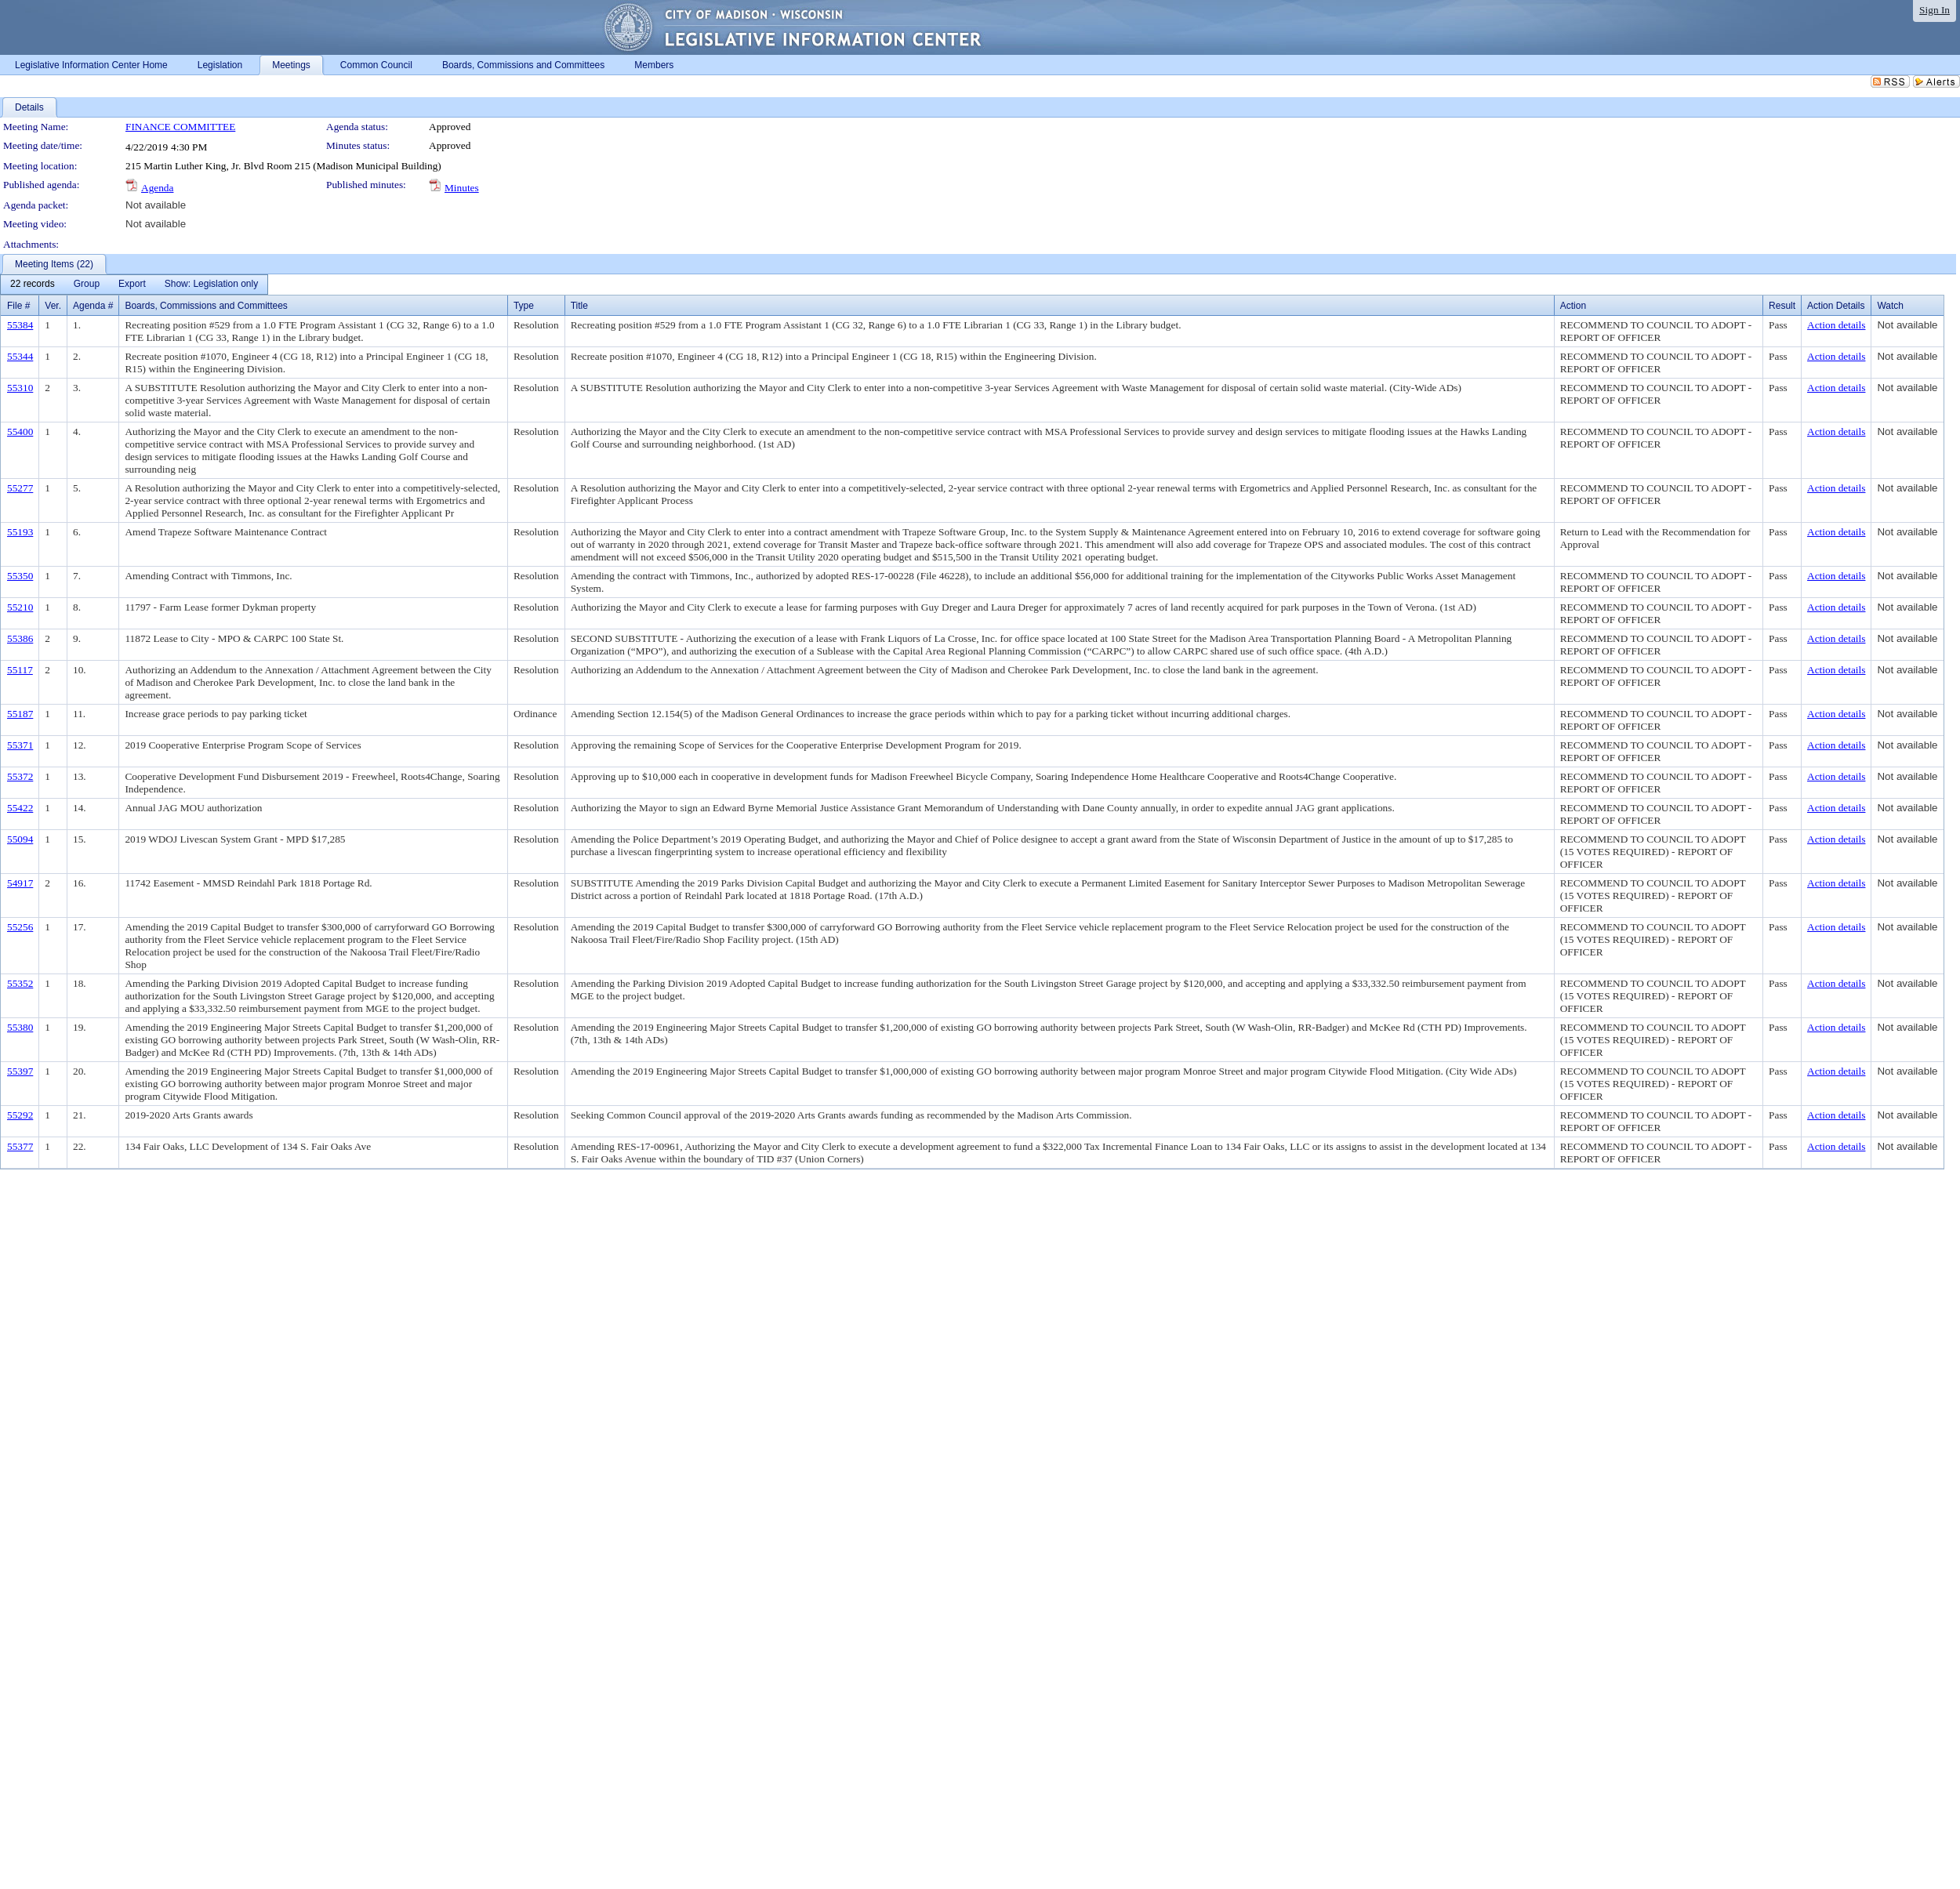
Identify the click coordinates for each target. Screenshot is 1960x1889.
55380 (20, 1027)
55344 (20, 356)
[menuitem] (32, 284)
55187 (20, 714)
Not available (155, 205)
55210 (20, 607)
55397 (20, 1071)
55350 (20, 576)
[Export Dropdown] (132, 284)
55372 (20, 776)
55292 (20, 1115)
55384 (20, 325)
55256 (20, 927)
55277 (20, 488)
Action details (1836, 325)
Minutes (462, 188)
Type (524, 305)
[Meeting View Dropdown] (211, 284)
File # (18, 305)
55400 (20, 431)
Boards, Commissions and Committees (206, 305)
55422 (20, 808)
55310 (20, 387)
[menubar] (134, 284)
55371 (20, 745)
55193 (20, 532)
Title (579, 305)
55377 (20, 1146)
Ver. (53, 305)
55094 (20, 839)
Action (1573, 305)
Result (1782, 305)
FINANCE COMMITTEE (180, 126)
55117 (20, 670)
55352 (20, 983)
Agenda (157, 188)
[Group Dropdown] (86, 284)
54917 (20, 883)
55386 (20, 638)
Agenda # (93, 305)
